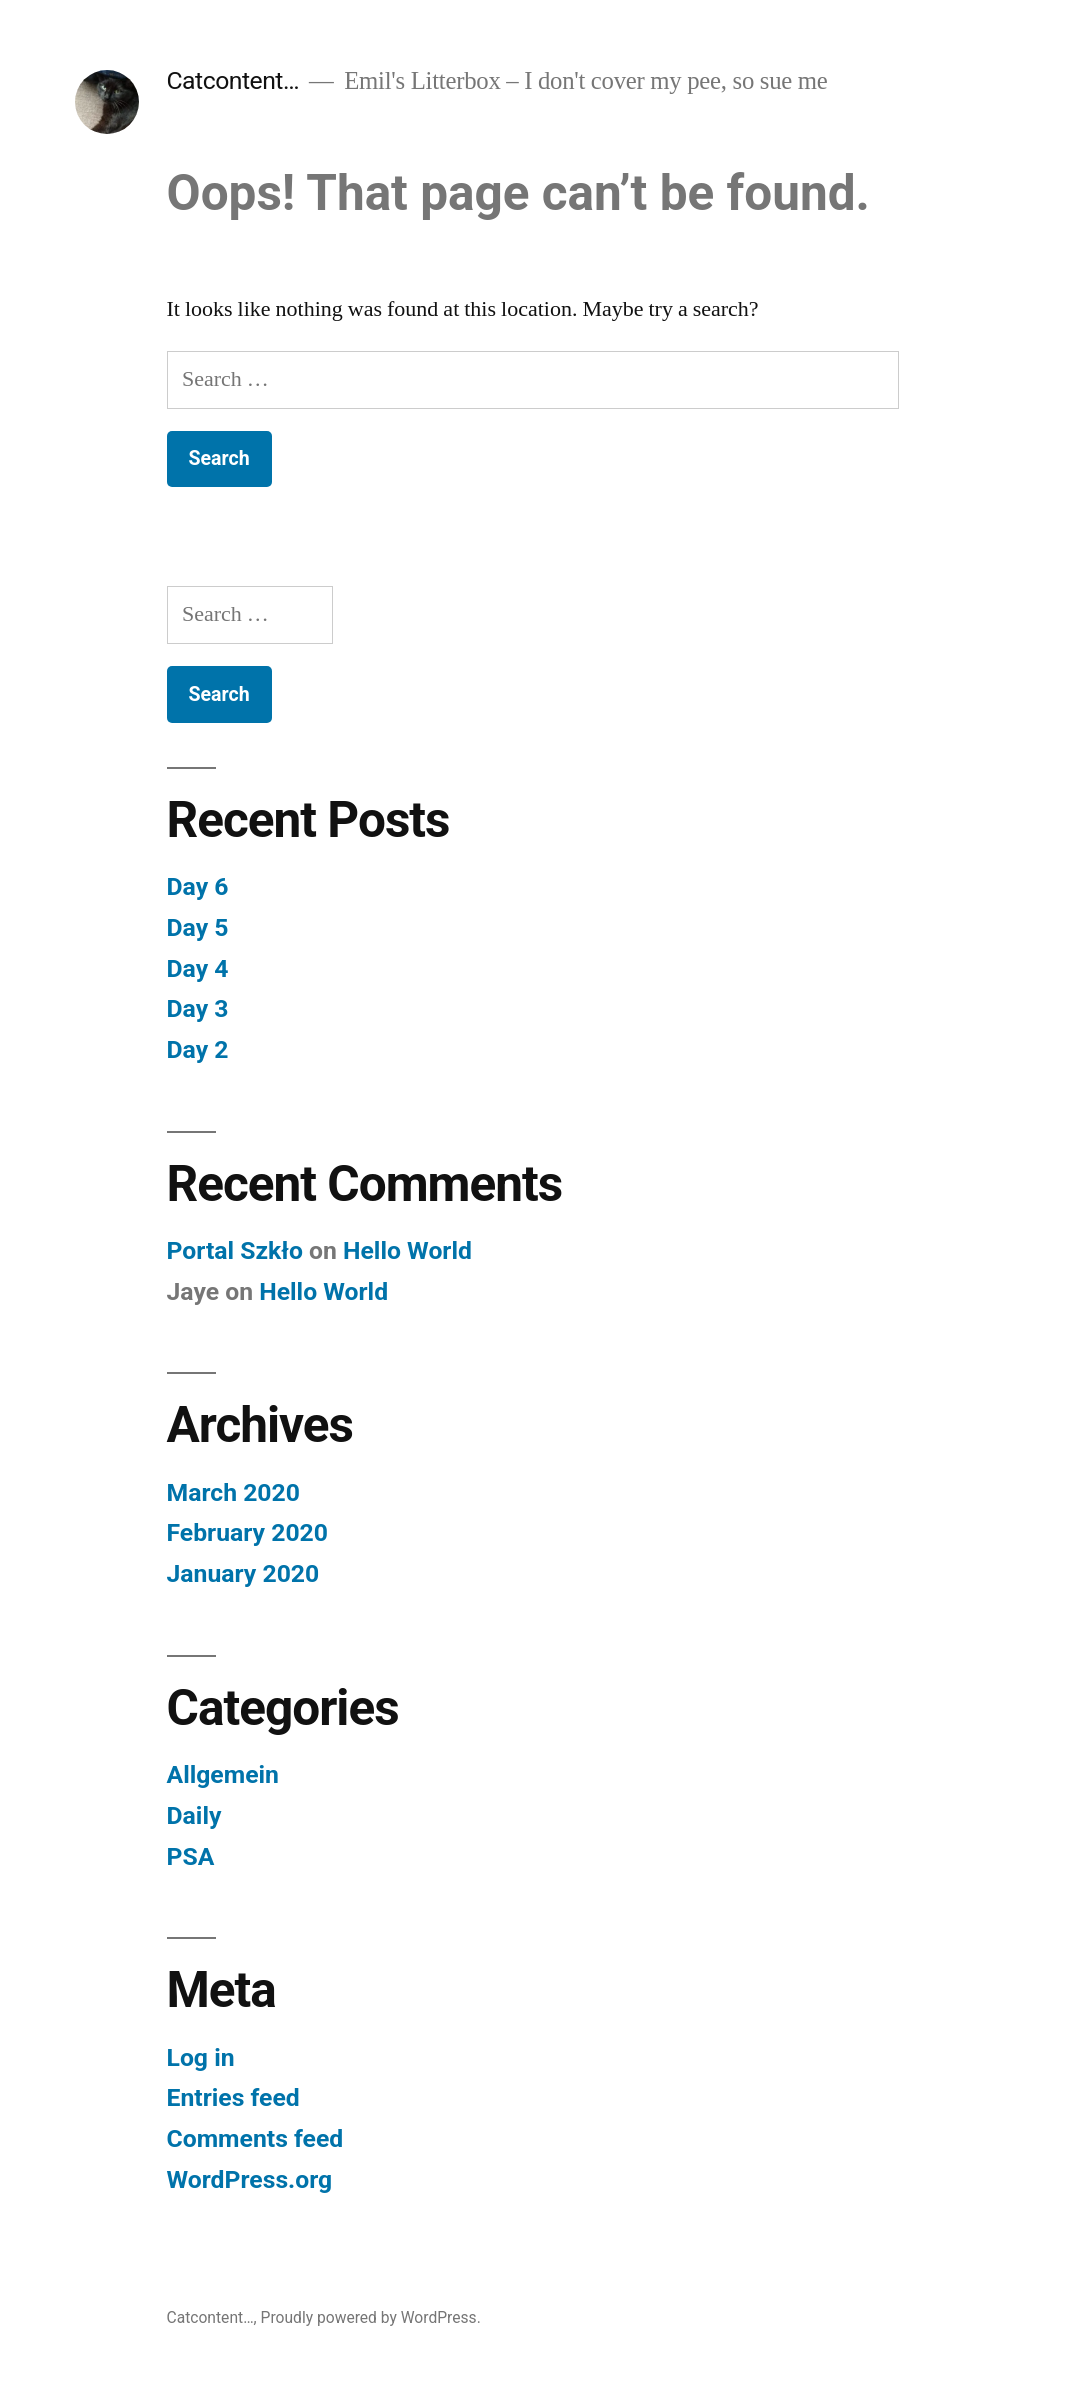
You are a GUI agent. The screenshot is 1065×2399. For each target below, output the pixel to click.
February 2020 (247, 1532)
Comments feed (255, 2138)
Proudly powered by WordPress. (371, 2317)
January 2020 (243, 1573)
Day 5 (198, 927)
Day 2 (198, 1049)
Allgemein (223, 1774)
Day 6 (198, 886)
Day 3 (198, 1008)
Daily (194, 1815)
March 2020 (233, 1492)
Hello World (407, 1250)
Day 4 (198, 968)
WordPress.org (250, 2179)
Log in (201, 2057)
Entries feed (233, 2097)
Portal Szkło (235, 1250)
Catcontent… (233, 80)
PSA (191, 1856)
